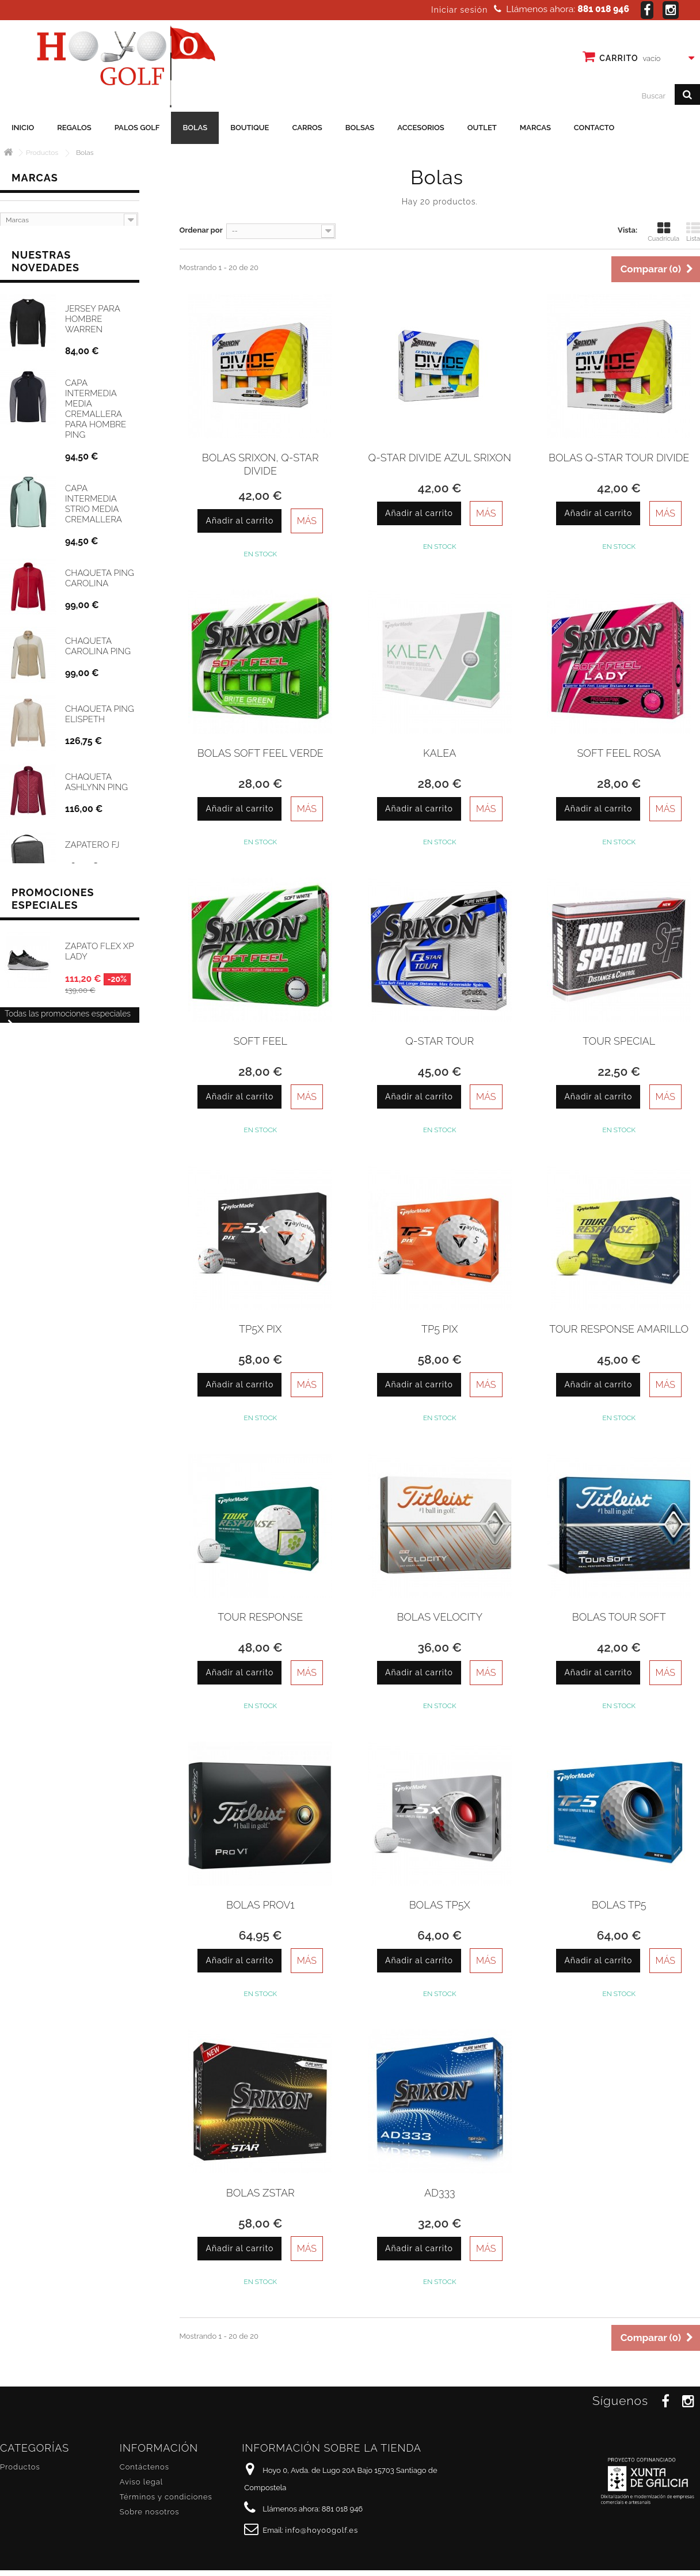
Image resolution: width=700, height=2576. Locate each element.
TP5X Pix (260, 1329)
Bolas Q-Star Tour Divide (619, 458)
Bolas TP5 (619, 1905)
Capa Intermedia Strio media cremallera (93, 505)
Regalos (74, 127)
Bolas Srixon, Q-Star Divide (260, 464)
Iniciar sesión (459, 9)
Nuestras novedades (45, 263)
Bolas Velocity (439, 1617)
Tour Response (260, 1617)
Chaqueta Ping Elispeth (99, 715)
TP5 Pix (439, 1329)
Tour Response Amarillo (618, 1329)
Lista (693, 231)
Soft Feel (260, 1041)
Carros (307, 127)
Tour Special (619, 1041)
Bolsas (360, 127)
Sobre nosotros (150, 2511)
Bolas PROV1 (260, 1905)
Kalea (439, 753)
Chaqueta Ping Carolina (99, 580)
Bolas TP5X (439, 1905)
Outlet (482, 127)
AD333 (439, 2193)
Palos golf (137, 127)
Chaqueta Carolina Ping (98, 648)
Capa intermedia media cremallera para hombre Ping (95, 411)
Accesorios (420, 127)
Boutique (249, 127)
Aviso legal (141, 2482)
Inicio (23, 127)
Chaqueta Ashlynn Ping (96, 783)
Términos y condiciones (166, 2496)
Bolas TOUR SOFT (619, 1617)
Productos (20, 2467)
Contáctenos (144, 2467)
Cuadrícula (663, 231)
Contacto (594, 127)
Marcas (535, 127)
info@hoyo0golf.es (321, 2530)
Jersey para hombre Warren (92, 320)
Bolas (194, 127)
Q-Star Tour (439, 1041)
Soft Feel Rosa (619, 753)
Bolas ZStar (260, 2193)
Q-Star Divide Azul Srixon (439, 458)
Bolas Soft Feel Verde (260, 753)
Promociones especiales (53, 948)
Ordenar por (201, 230)
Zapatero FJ (92, 846)
